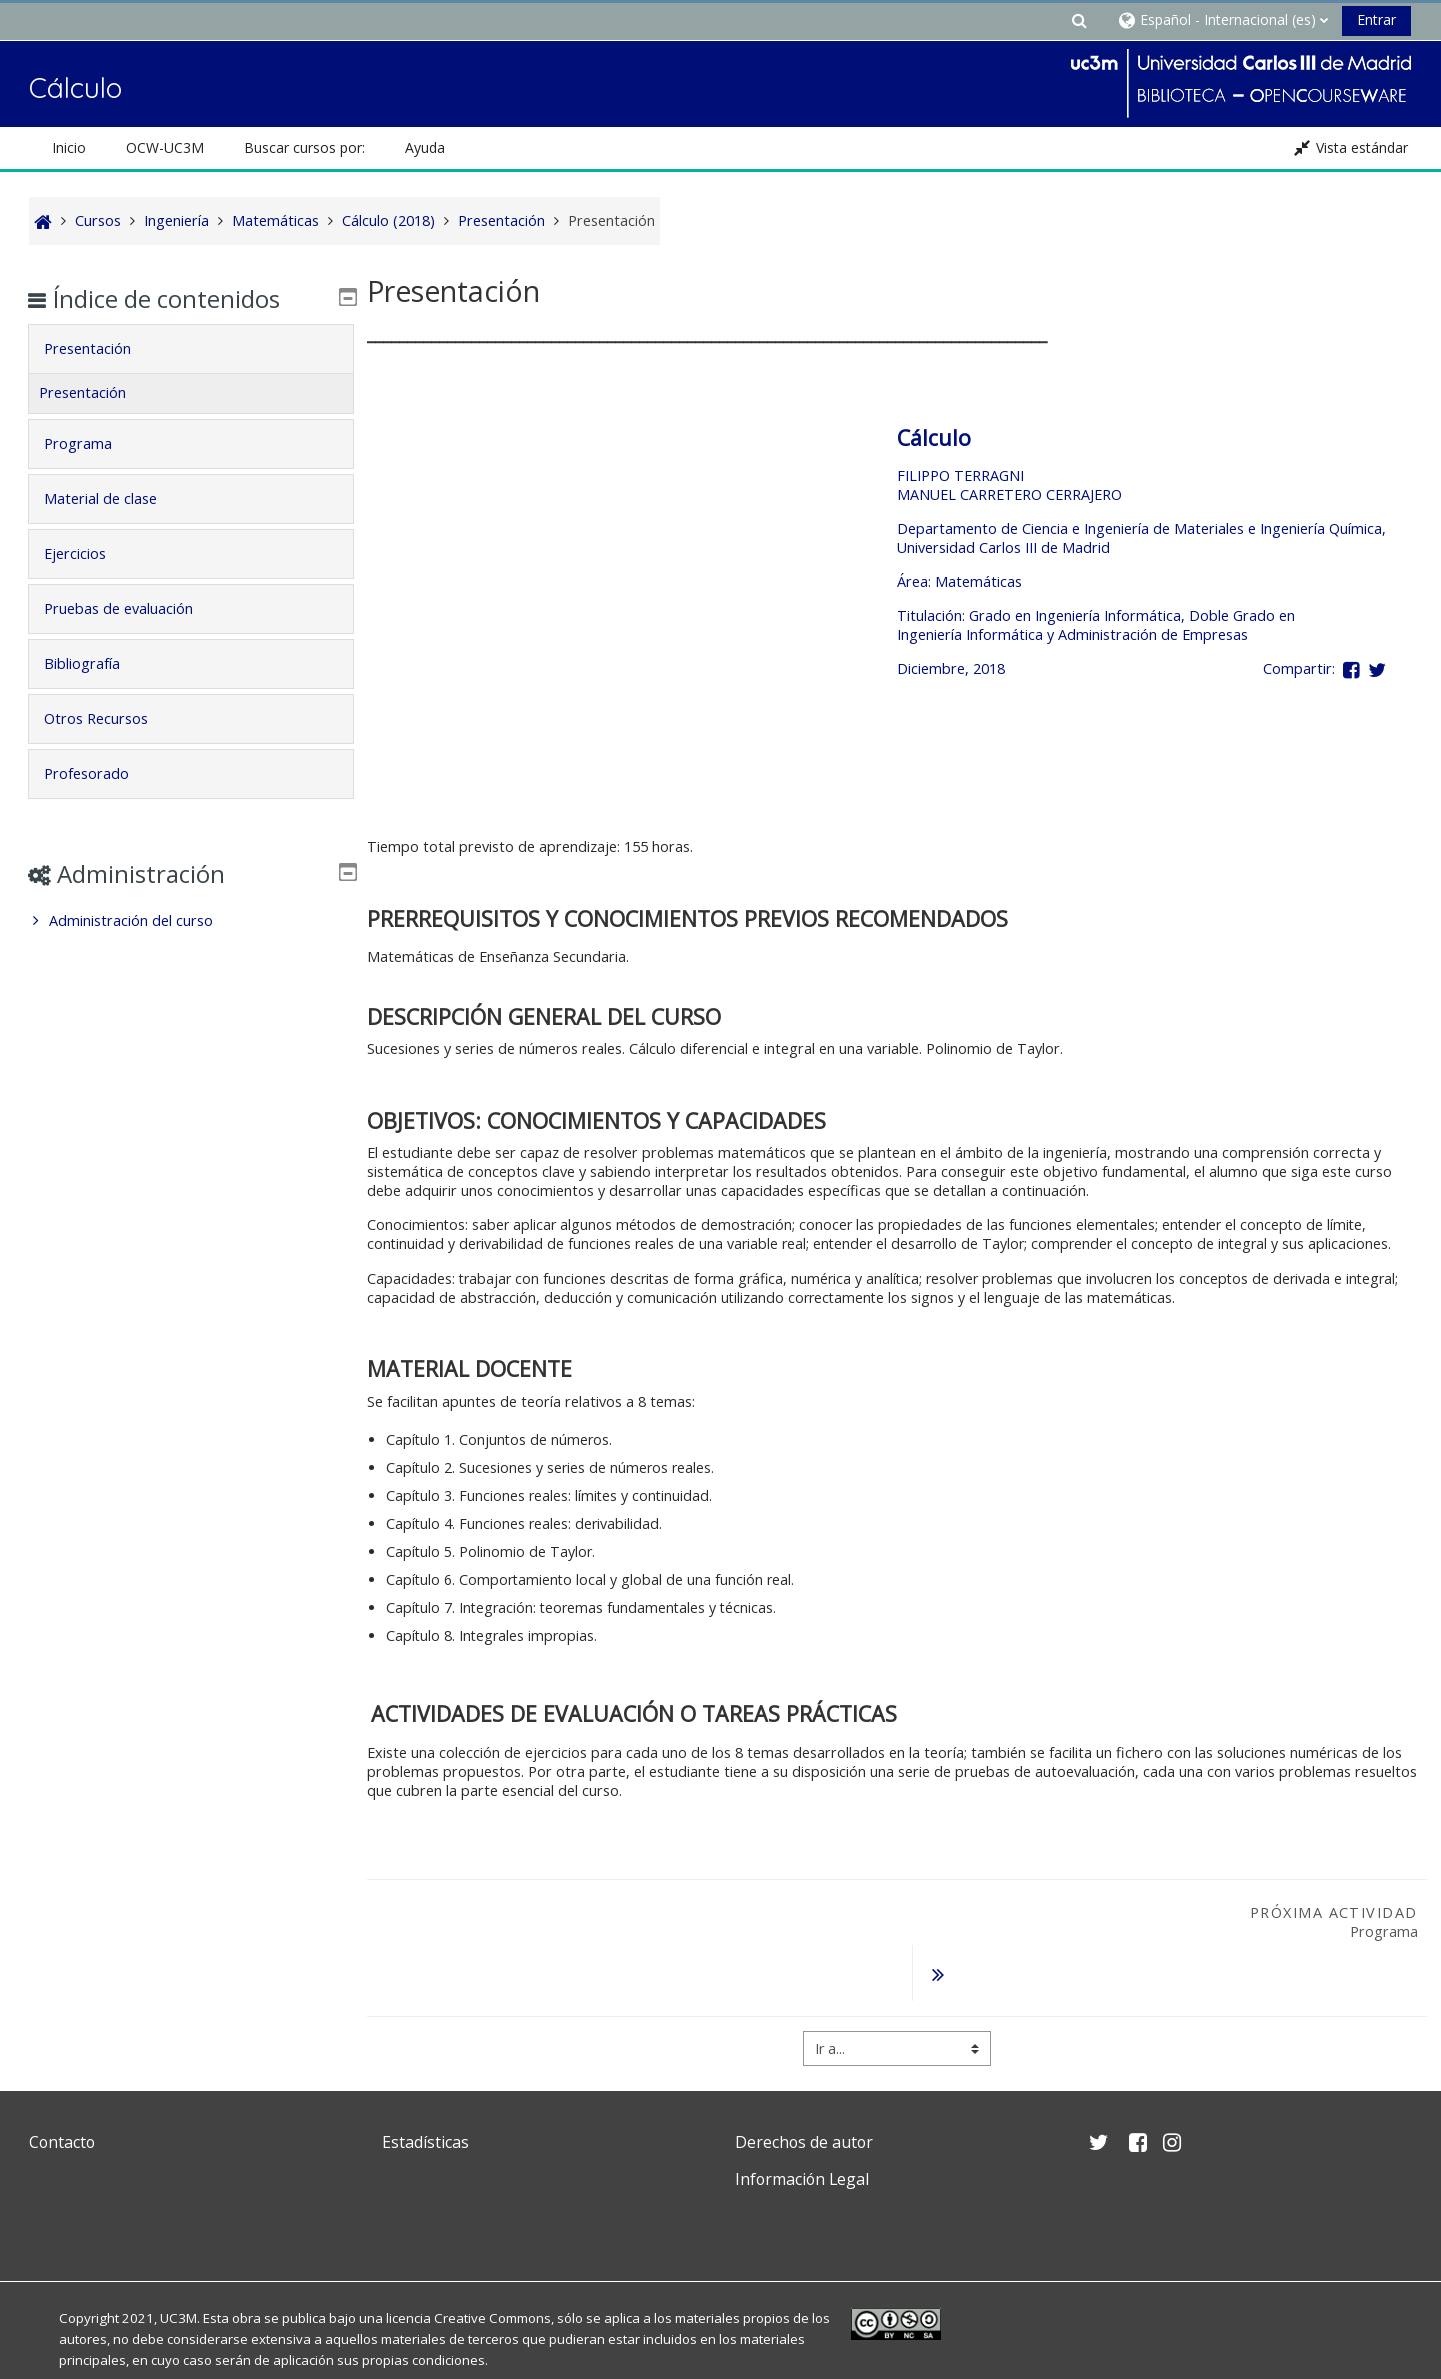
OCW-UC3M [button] (165, 147)
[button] (1079, 19)
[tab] (191, 349)
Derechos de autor (804, 2091)
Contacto (62, 2091)
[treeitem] (191, 921)
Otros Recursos (110, 718)
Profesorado (100, 773)
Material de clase (114, 498)
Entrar (1376, 19)
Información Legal (802, 2128)
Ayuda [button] (425, 147)
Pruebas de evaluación (132, 608)
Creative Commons (492, 2267)
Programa (92, 443)
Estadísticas (425, 2091)
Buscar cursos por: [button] (304, 147)
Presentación (101, 348)
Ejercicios (89, 553)
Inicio (69, 147)
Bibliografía (96, 663)
